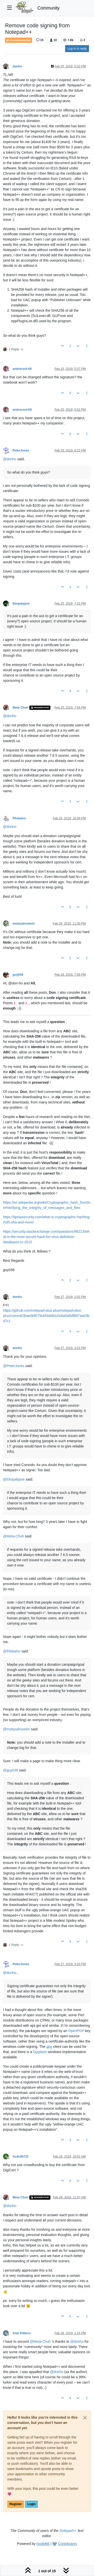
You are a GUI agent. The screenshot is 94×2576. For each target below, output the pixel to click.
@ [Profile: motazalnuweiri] (16, 1729)
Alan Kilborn (22, 2333)
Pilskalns (19, 818)
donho (17, 66)
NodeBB (43, 2544)
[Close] (85, 2417)
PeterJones (21, 450)
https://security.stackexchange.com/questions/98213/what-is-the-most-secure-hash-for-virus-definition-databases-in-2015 (46, 1236)
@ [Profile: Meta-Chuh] (13, 1536)
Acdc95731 (21, 2156)
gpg (49, 2047)
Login (31, 2504)
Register (16, 2504)
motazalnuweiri (24, 923)
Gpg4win (40, 2052)
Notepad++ (68, 2531)
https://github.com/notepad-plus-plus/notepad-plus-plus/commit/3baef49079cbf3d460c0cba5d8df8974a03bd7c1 (46, 1315)
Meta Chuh (20, 707)
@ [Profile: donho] (9, 459)
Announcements (18, 40)
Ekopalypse (21, 603)
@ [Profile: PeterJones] (13, 1366)
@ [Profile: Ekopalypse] (14, 1479)
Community (48, 8)
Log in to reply (77, 48)
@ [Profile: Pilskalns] (11, 1651)
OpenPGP (76, 2031)
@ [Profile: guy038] (10, 1770)
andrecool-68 (22, 369)
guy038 (18, 974)
